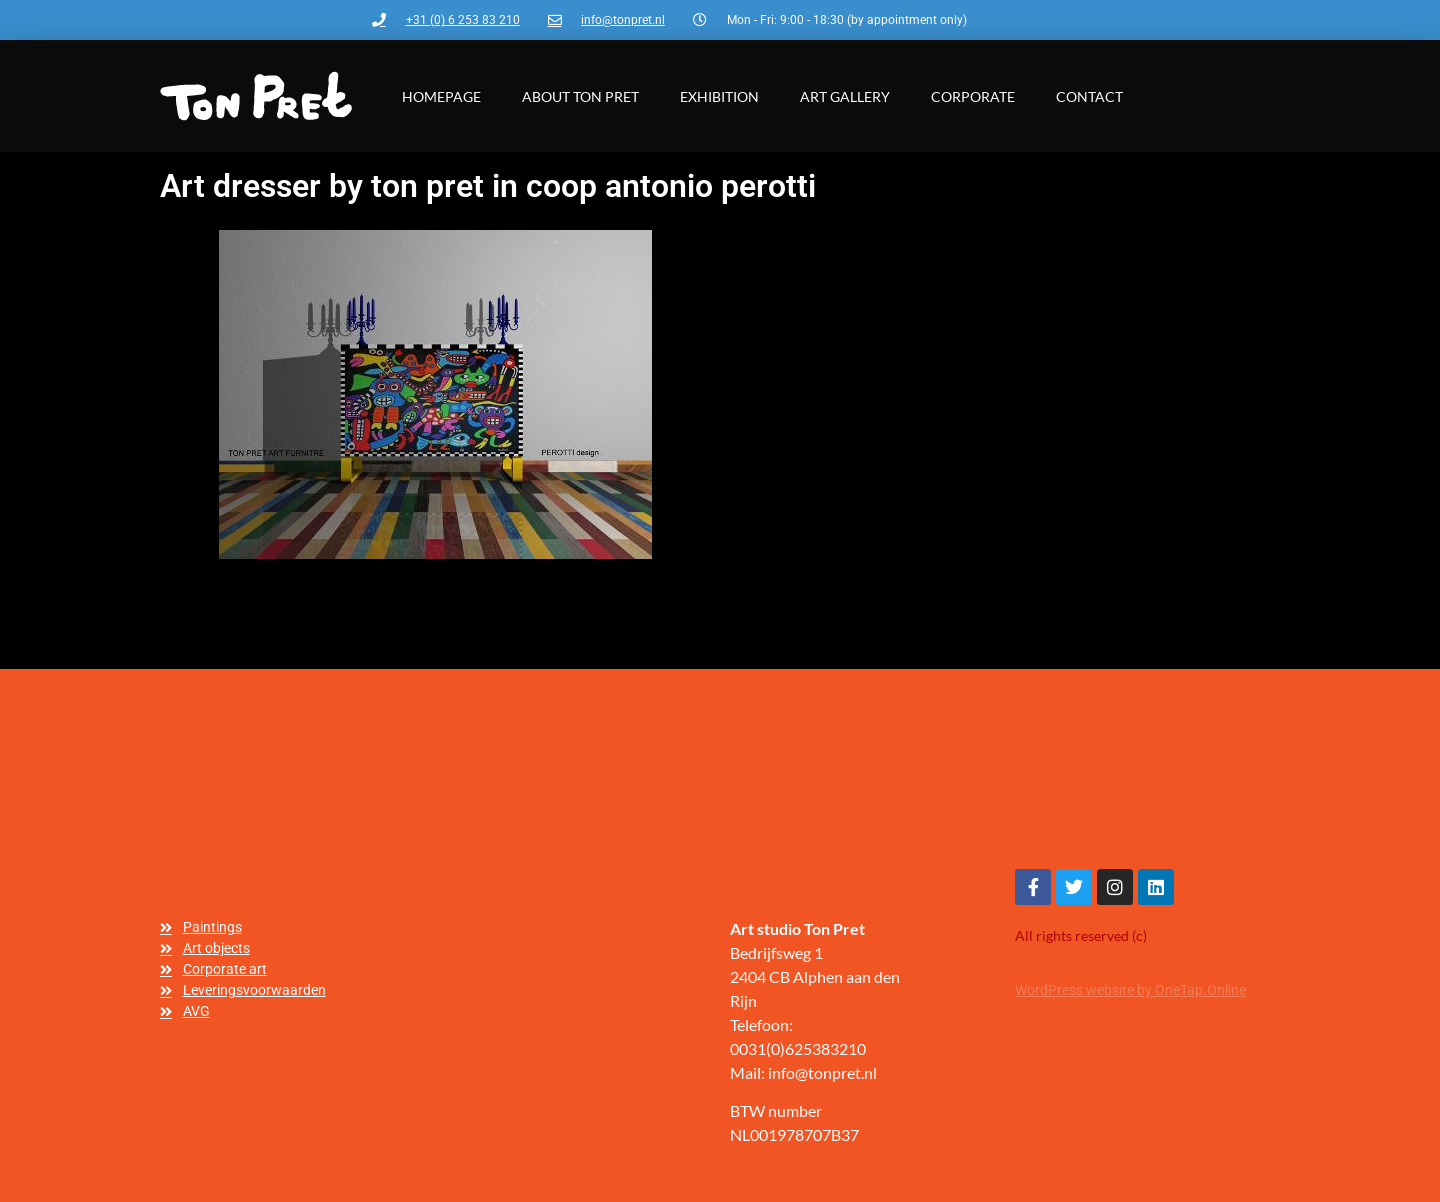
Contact (1089, 96)
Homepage (441, 96)
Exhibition (719, 96)
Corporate (973, 96)
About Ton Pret (580, 96)
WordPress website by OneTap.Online (1130, 990)
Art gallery (845, 96)
